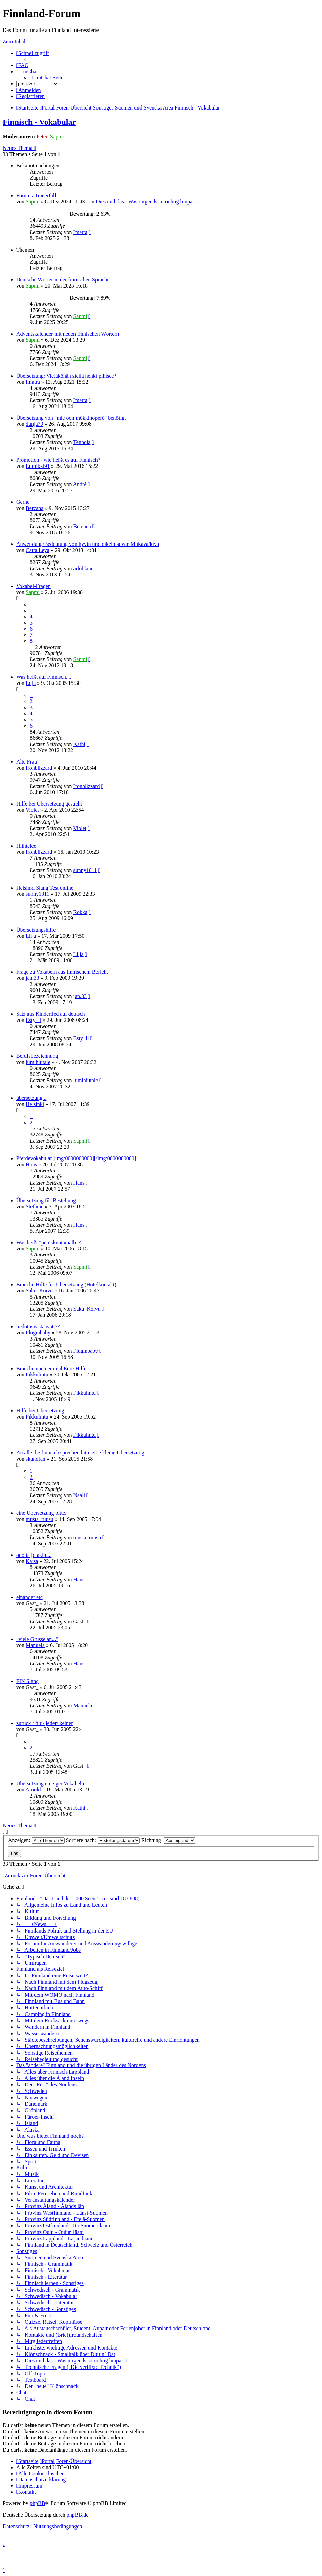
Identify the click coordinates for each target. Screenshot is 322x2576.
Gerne (22, 502)
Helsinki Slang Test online (44, 888)
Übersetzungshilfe (36, 930)
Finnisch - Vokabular (39, 122)
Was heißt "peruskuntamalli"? (48, 1242)
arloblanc (83, 568)
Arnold (33, 1789)
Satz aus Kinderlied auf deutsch (50, 1014)
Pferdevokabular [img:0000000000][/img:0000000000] (76, 1158)
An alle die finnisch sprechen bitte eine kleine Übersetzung (80, 1452)
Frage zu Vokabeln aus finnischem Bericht (62, 972)
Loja (31, 683)
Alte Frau (26, 762)
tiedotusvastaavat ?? (38, 1326)
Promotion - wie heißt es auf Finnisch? (58, 460)
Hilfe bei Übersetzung (40, 1410)
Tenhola (81, 442)
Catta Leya (37, 550)
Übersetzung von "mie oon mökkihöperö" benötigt (71, 418)
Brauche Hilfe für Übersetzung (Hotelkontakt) (66, 1284)
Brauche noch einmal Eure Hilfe (51, 1368)
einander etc (29, 1597)
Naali (79, 1495)
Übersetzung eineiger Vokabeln (50, 1783)
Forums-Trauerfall (36, 195)
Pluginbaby (38, 1332)
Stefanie (34, 1206)
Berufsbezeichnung (37, 1056)
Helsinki (35, 1104)
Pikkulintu (37, 1375)
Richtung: (168, 1840)
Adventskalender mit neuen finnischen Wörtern (67, 334)
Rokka (80, 912)
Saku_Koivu (39, 1290)
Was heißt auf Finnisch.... (43, 677)
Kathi (79, 744)
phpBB (37, 2503)
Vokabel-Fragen (33, 586)
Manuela (35, 1645)
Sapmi (57, 136)
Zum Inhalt (15, 41)
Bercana (34, 508)
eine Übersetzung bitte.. (42, 1513)
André (80, 484)
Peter (42, 136)
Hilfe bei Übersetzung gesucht (49, 804)
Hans (31, 1164)
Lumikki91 (38, 466)
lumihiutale (38, 1062)
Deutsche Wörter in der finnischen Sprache (63, 279)
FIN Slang (27, 1681)
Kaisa (32, 1561)
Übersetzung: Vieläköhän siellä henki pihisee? (66, 376)
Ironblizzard (39, 768)
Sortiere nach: (103, 1840)
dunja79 (34, 424)
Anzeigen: (36, 1840)
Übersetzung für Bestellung (46, 1200)
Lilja (31, 936)
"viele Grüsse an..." (37, 1639)
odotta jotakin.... (33, 1555)
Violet (32, 810)
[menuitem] (22, 65)
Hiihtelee (26, 846)
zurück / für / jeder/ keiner (44, 1723)
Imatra (80, 232)
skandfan (35, 1459)
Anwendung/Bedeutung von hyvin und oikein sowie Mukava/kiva (87, 544)
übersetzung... (31, 1098)
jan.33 (32, 978)
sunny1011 (85, 870)
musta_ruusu (39, 1519)
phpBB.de (77, 2515)
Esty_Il (33, 1020)
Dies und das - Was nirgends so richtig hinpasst (147, 201)
